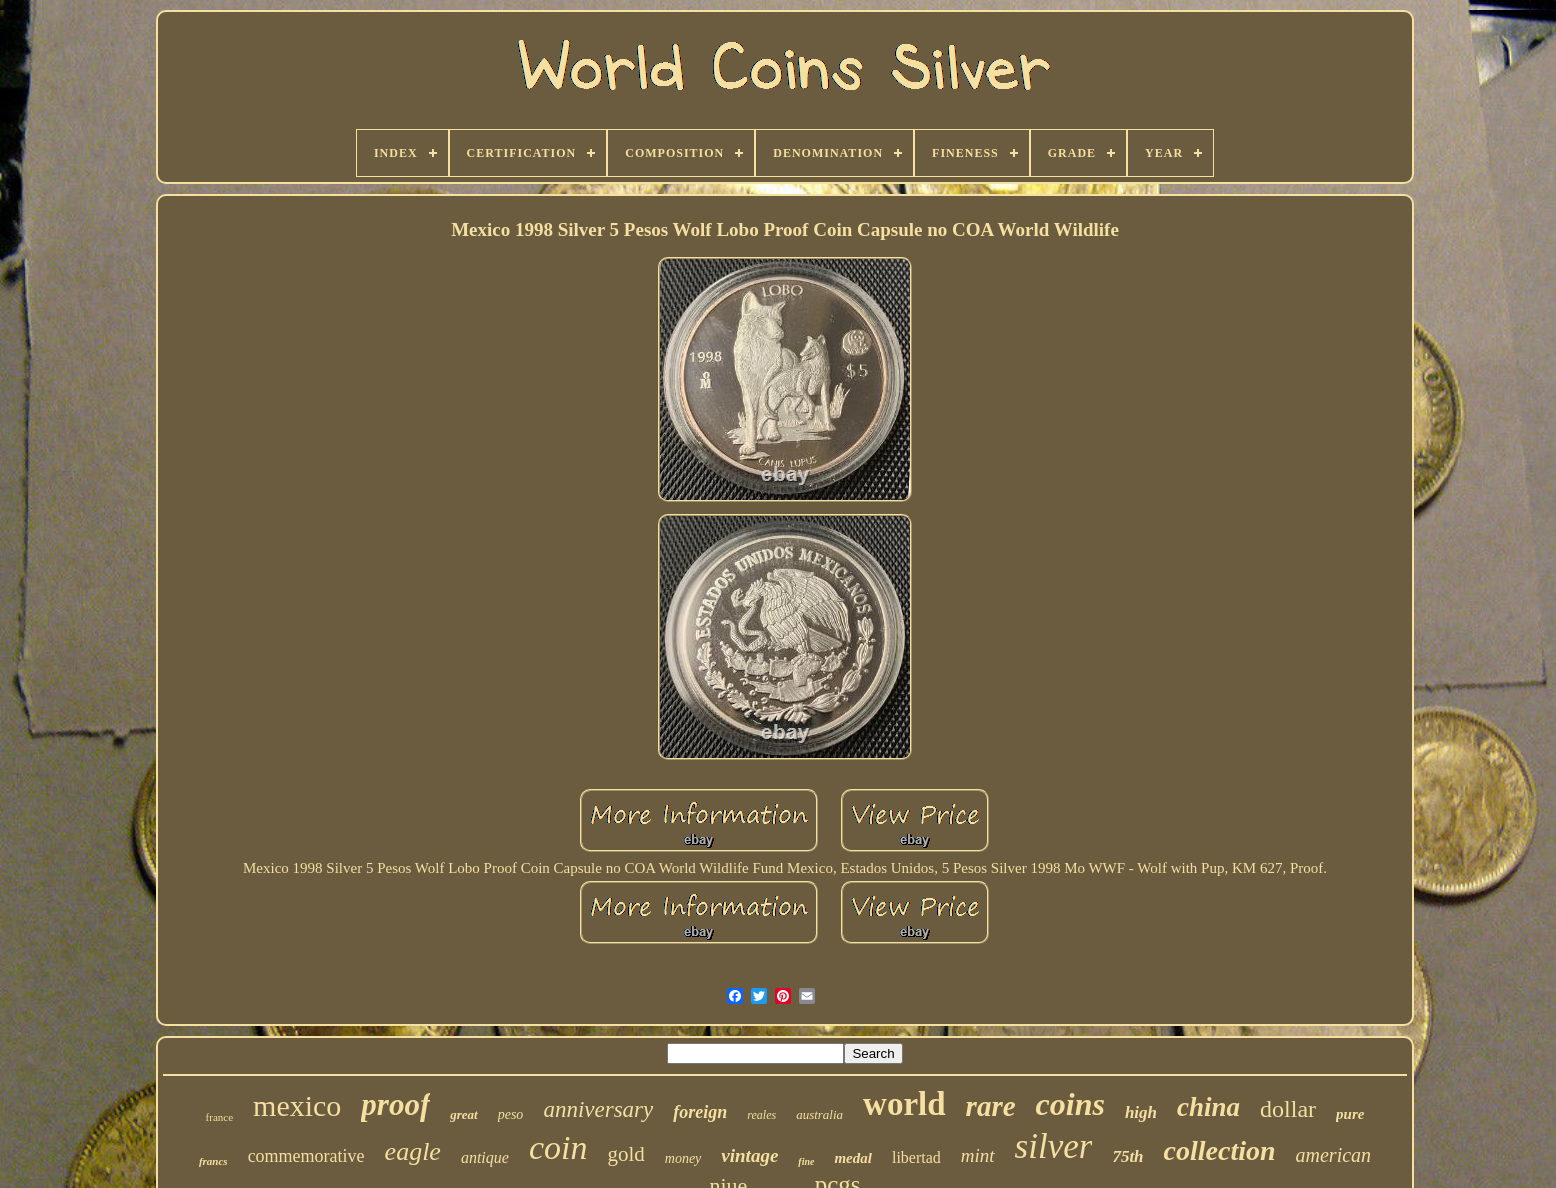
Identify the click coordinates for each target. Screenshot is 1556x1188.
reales (761, 1115)
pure (1350, 1114)
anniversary (598, 1109)
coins (1070, 1104)
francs (213, 1161)
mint (978, 1155)
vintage (749, 1155)
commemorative (306, 1156)
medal (853, 1158)
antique (485, 1157)
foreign (700, 1112)
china (1208, 1107)
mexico (297, 1105)
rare (991, 1106)
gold (625, 1154)
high (1141, 1112)
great (463, 1114)
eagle (413, 1151)
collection (1220, 1150)
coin (558, 1147)
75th (1127, 1156)
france (219, 1117)
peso (511, 1114)
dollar (1288, 1109)
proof (395, 1104)
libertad (916, 1157)
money (683, 1158)
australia (819, 1114)
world (904, 1104)
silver (1054, 1146)
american (1334, 1155)
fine (806, 1161)
